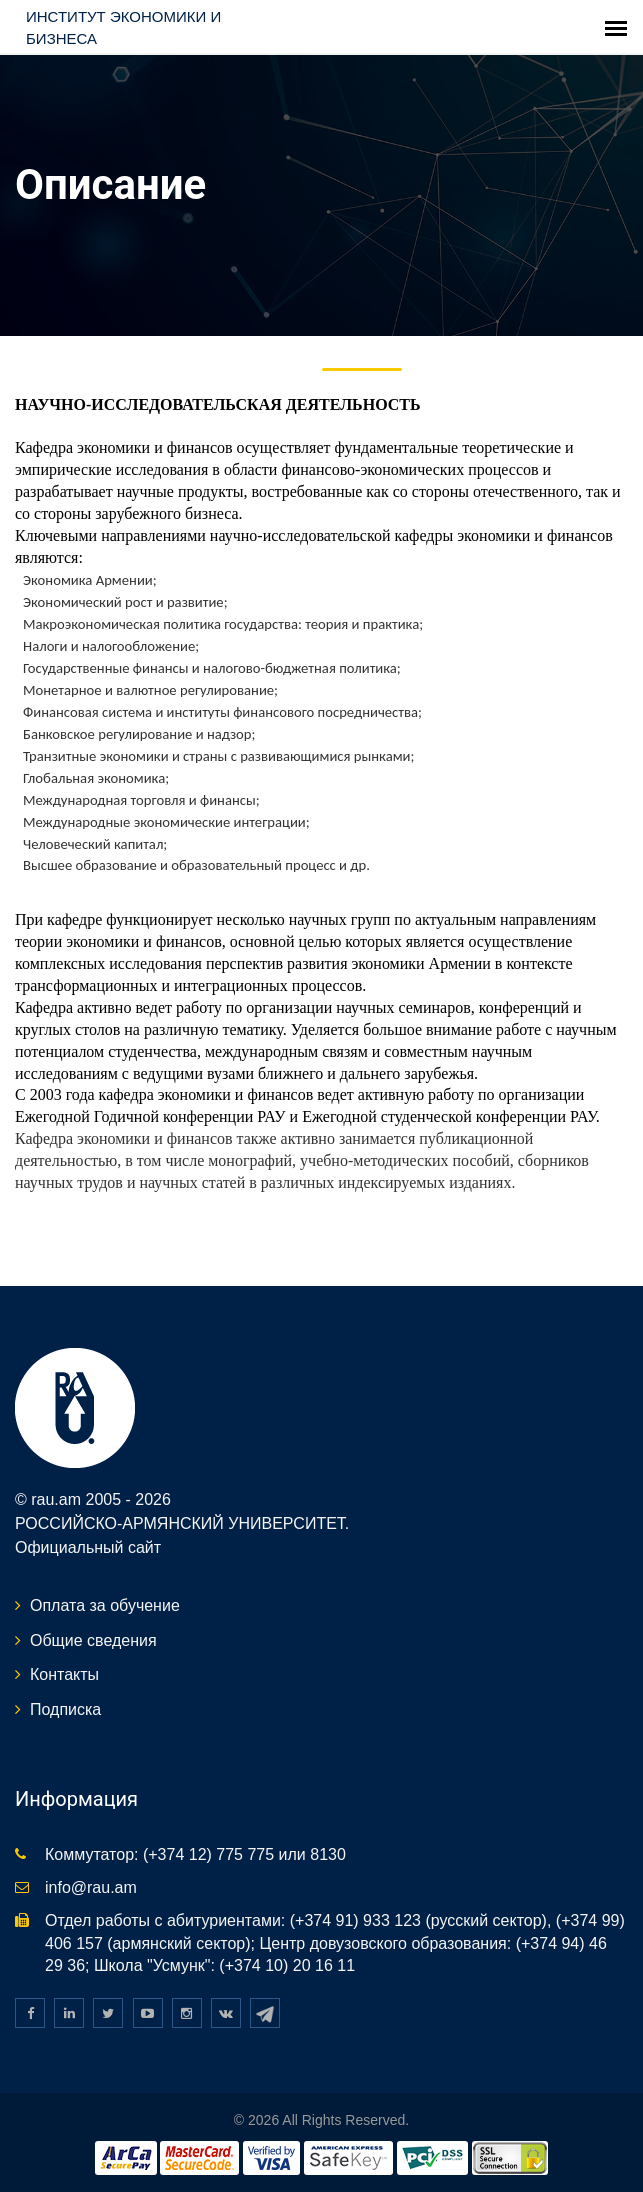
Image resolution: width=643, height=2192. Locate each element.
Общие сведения (93, 1640)
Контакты (64, 1674)
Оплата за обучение (105, 1605)
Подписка (65, 1709)
